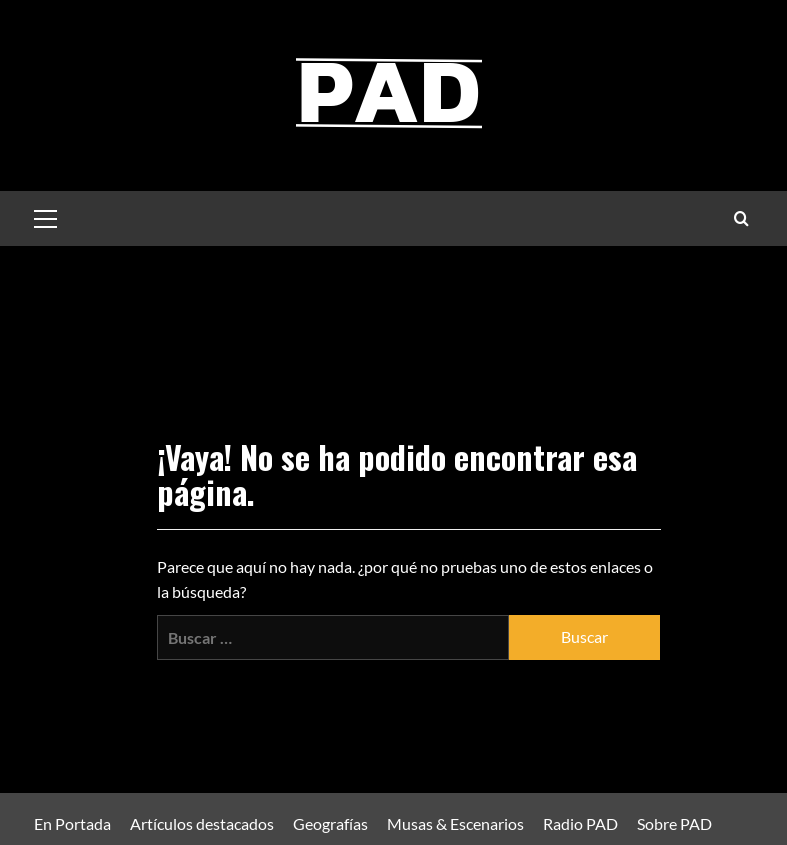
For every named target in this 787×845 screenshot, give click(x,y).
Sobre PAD (674, 823)
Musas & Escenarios (455, 823)
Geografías (330, 823)
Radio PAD (580, 823)
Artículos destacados (202, 823)
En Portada (72, 823)
